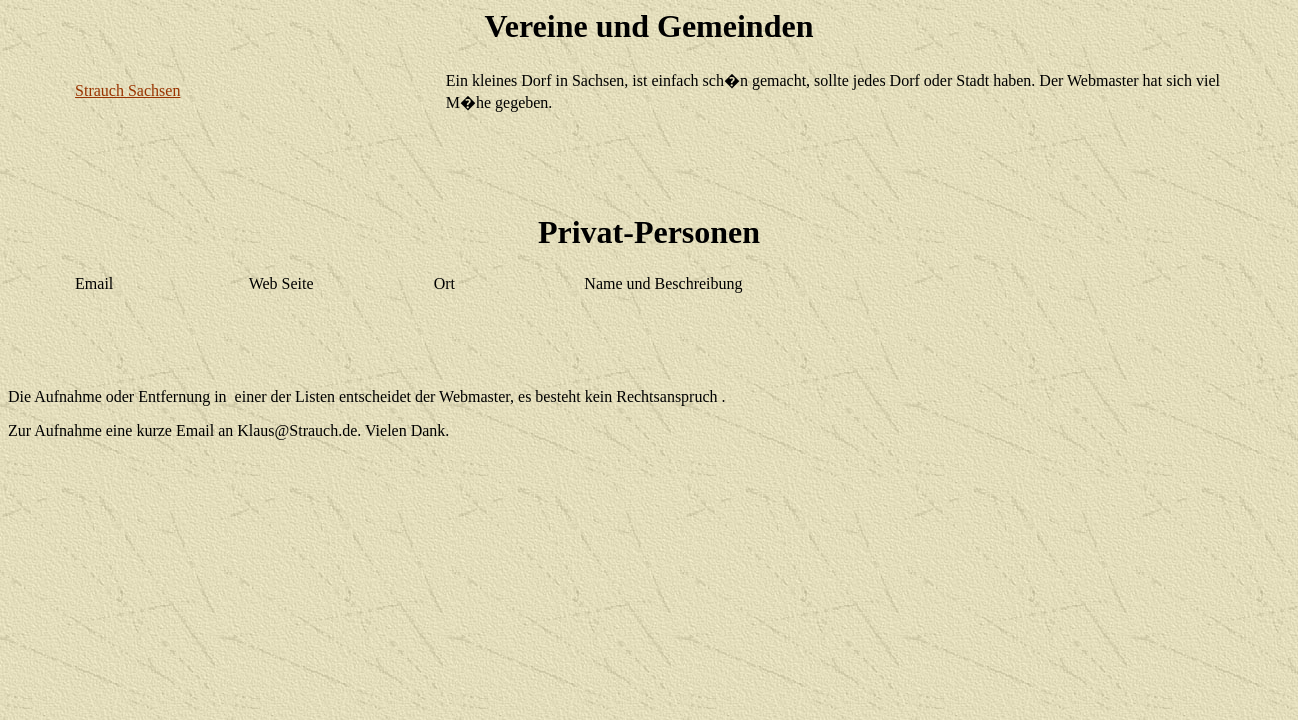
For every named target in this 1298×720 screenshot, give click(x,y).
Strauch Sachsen (127, 90)
